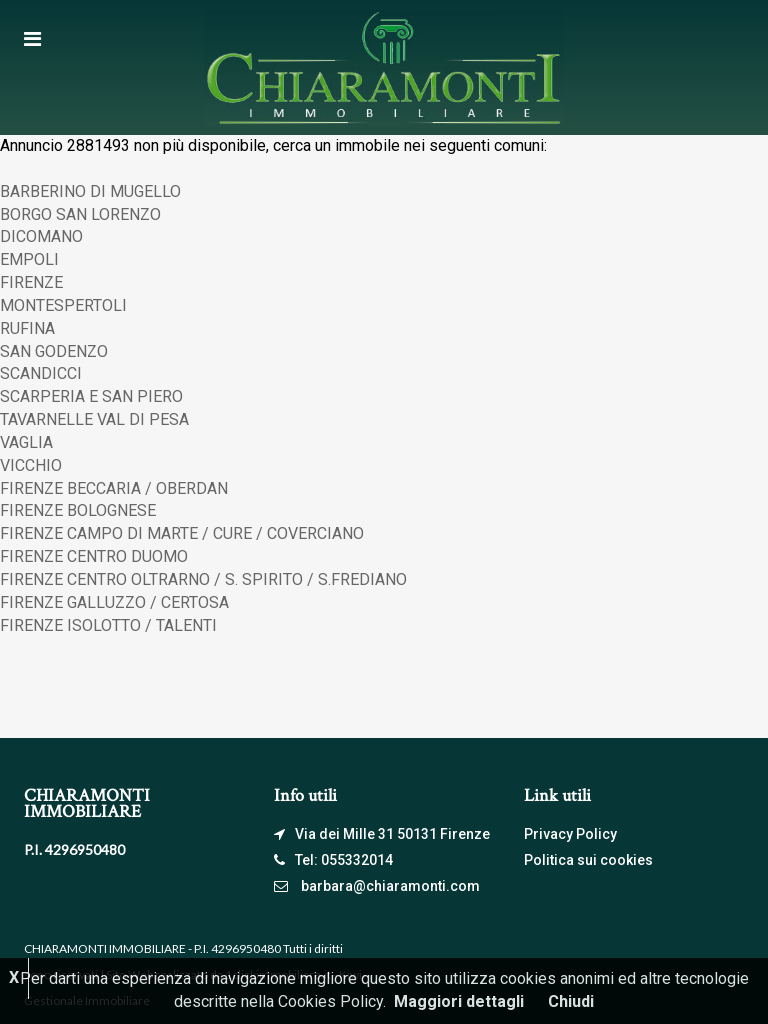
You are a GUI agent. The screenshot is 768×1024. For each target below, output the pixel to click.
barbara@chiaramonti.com (390, 886)
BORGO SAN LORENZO (80, 214)
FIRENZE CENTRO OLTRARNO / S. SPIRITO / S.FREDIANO (203, 579)
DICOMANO (41, 236)
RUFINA (27, 328)
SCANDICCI (41, 373)
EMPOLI (29, 259)
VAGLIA (26, 442)
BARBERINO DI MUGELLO (90, 191)
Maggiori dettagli (459, 1001)
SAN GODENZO (54, 351)
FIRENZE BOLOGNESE (78, 510)
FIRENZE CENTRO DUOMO (94, 556)
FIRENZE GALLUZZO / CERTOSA (114, 602)
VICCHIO (31, 465)
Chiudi (571, 1001)
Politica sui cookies (588, 860)
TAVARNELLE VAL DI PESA (94, 419)
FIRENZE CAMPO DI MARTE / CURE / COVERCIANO (182, 533)
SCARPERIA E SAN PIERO (91, 396)
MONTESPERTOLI (63, 305)
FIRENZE (31, 282)
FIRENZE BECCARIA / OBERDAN (114, 488)
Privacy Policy (570, 834)
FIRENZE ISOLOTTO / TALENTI (108, 625)
